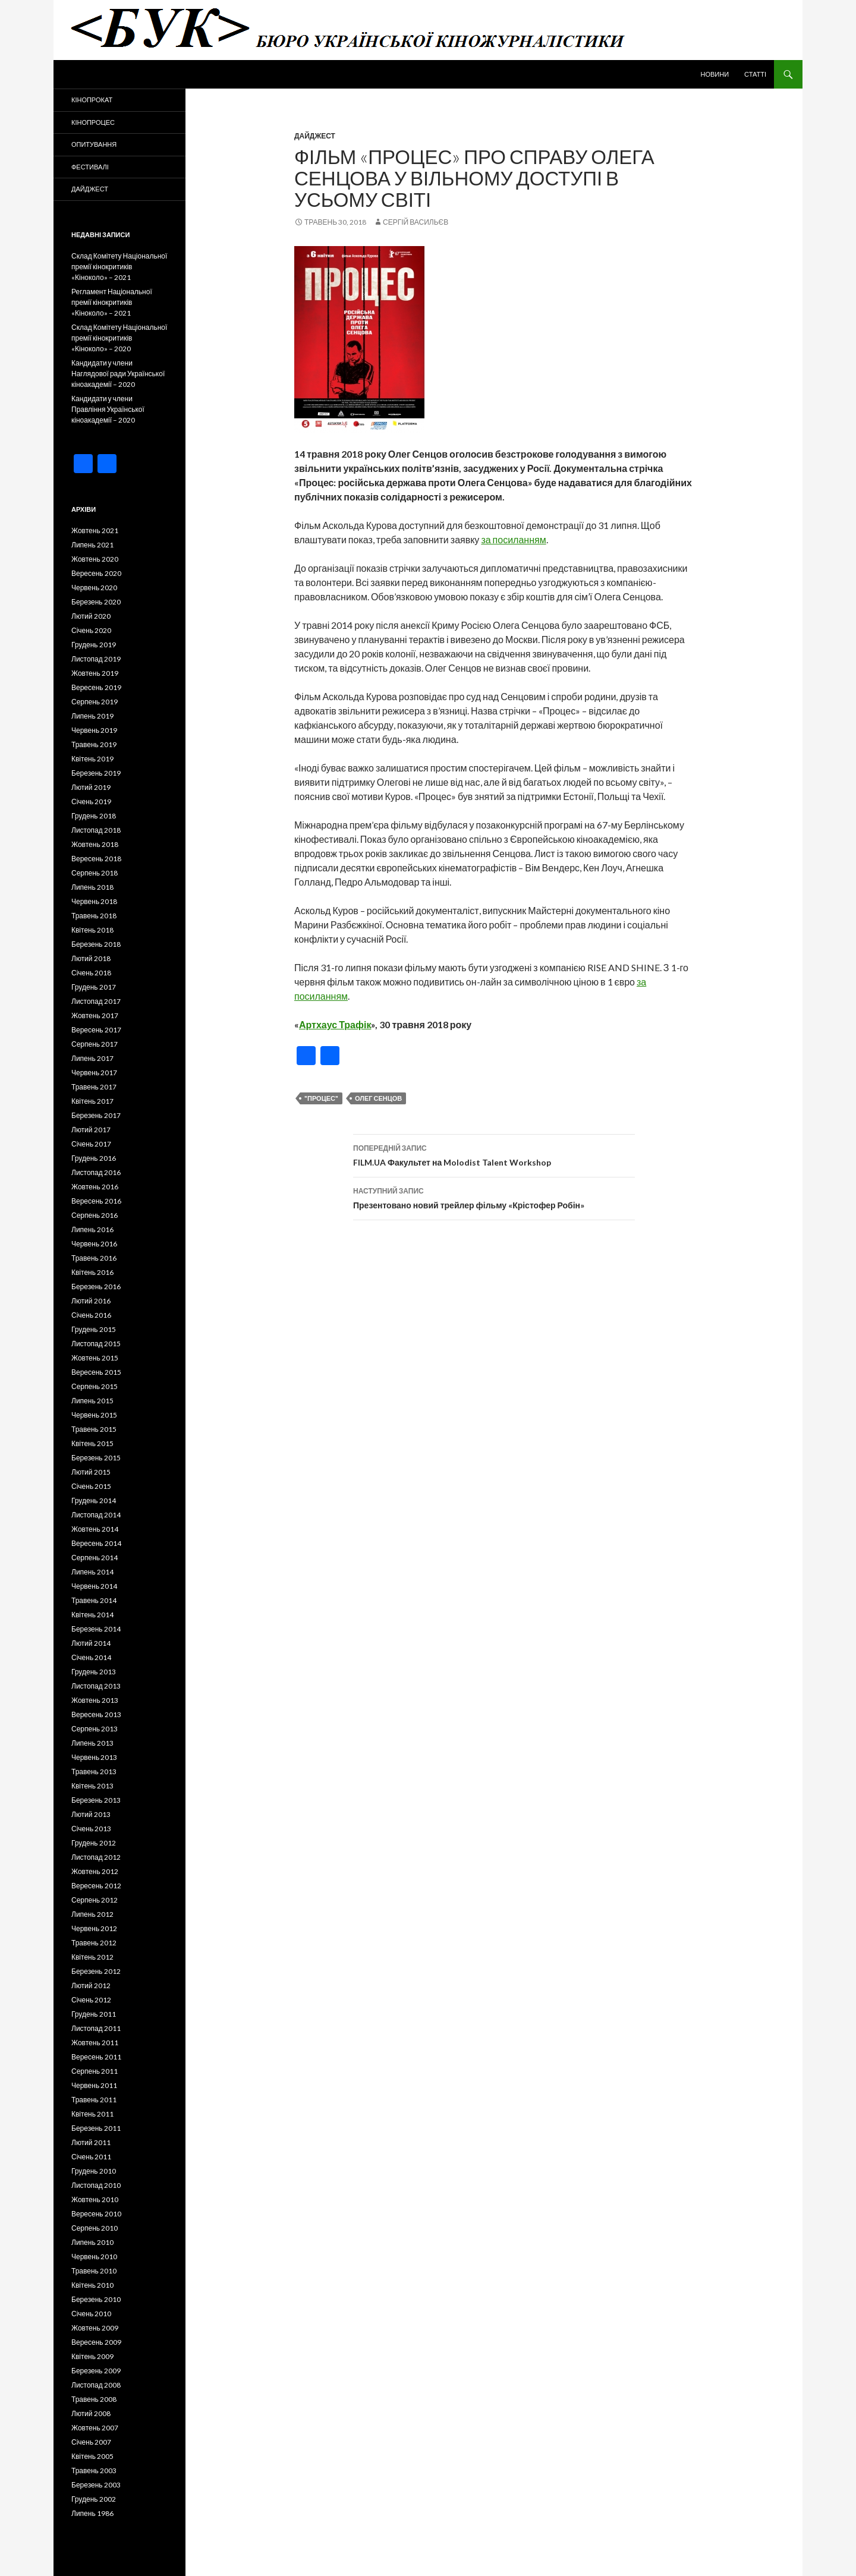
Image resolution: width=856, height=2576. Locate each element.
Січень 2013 (91, 1828)
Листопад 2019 (96, 658)
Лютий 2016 (91, 1300)
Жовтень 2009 (94, 2327)
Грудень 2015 (93, 1329)
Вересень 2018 (96, 858)
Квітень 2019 (92, 758)
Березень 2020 (96, 601)
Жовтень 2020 (94, 559)
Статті (755, 74)
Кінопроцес (93, 122)
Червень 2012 (94, 1928)
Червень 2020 (94, 587)
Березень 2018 (96, 944)
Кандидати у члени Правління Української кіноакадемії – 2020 (107, 409)
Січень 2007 (91, 2442)
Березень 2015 (96, 1457)
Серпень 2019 (94, 701)
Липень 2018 (92, 887)
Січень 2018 (91, 972)
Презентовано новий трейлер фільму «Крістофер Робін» (494, 1197)
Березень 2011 (96, 2128)
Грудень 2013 (93, 1671)
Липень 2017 (92, 1058)
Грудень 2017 (93, 986)
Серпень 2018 (94, 872)
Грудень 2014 (93, 1500)
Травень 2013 (94, 1771)
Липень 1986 (92, 2513)
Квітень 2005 (92, 2456)
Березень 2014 (96, 1628)
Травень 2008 (94, 2399)
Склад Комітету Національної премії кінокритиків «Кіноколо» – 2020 (119, 338)
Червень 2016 (94, 1243)
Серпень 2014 (94, 1557)
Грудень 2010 (93, 2170)
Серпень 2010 (94, 2228)
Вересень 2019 (96, 687)
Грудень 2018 (93, 815)
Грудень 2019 (93, 644)
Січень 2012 (91, 1999)
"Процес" (321, 1098)
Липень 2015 (92, 1400)
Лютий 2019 (91, 787)
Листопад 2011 (96, 2028)
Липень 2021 (92, 544)
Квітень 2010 (92, 2285)
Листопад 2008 (96, 2384)
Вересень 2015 (96, 1372)
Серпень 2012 (94, 1899)
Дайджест (314, 135)
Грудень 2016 (93, 1158)
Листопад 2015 (96, 1343)
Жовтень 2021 (94, 530)
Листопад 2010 (96, 2185)
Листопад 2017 (96, 1001)
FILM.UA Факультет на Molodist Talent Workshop (494, 1154)
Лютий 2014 (91, 1643)
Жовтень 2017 (94, 1015)
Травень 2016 (94, 1258)
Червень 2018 (94, 901)
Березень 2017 (96, 1115)
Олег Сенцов (378, 1098)
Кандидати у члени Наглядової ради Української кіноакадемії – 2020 (118, 373)
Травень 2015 (94, 1429)
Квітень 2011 (92, 2113)
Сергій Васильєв (415, 222)
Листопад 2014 (96, 1514)
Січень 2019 (91, 801)
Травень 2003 (94, 2470)
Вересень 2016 (96, 1200)
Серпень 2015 (94, 1386)
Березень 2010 (96, 2299)
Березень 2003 (96, 2484)
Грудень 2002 (93, 2499)
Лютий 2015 (91, 1471)
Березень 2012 (96, 1971)
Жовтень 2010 (94, 2199)
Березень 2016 (96, 1286)
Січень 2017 (91, 1143)
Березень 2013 (96, 1800)
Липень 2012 (92, 1914)
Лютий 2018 (91, 958)
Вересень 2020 (96, 573)
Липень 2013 (92, 1743)
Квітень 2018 (92, 929)
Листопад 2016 (96, 1172)
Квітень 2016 (92, 1272)
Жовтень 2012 (94, 1871)
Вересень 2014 (96, 1543)
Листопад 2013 (96, 1685)
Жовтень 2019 (94, 673)
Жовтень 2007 (94, 2427)
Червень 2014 (94, 1586)
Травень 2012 (94, 1942)
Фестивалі (90, 167)
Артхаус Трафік (335, 1024)
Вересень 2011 (96, 2056)
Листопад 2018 (96, 830)
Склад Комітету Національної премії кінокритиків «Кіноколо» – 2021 (119, 266)
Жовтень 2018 (94, 844)
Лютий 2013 (91, 1814)
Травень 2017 (94, 1086)
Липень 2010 (92, 2242)
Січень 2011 (91, 2156)
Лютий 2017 (91, 1129)
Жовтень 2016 (94, 1186)
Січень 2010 (91, 2313)
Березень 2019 (96, 773)
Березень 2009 (96, 2370)
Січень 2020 (91, 630)
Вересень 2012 (96, 1885)
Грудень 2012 (93, 1842)
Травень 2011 (94, 2099)
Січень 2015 (91, 1486)
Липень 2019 (92, 715)
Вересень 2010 (96, 2213)
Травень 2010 (94, 2270)
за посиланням (513, 539)
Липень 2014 (92, 1571)
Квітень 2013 (92, 1785)
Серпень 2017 (94, 1044)
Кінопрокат (91, 99)
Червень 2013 (94, 1757)
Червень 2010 (94, 2256)
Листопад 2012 (96, 1857)
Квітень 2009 (92, 2356)
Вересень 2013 (96, 1714)
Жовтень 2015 (94, 1357)
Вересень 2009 (96, 2342)
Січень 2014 (91, 1657)
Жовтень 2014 (94, 1529)
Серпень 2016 (94, 1215)
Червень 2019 (94, 730)
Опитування (94, 144)
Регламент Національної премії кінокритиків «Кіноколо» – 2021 (111, 302)
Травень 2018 (94, 915)
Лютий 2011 (91, 2142)
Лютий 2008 (91, 2413)
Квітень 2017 (92, 1101)
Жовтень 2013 (94, 1700)
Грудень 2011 (93, 2014)
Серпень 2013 (94, 1728)
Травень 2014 (94, 1600)
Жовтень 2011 (94, 2042)
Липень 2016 (92, 1229)
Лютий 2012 (91, 1985)
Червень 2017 (94, 1072)
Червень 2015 (94, 1414)
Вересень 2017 (96, 1029)
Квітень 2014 (92, 1614)
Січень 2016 (91, 1315)
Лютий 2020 (91, 616)
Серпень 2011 (94, 2071)
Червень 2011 (94, 2085)
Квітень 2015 (92, 1443)
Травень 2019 (94, 744)
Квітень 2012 (92, 1957)
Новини (715, 74)
